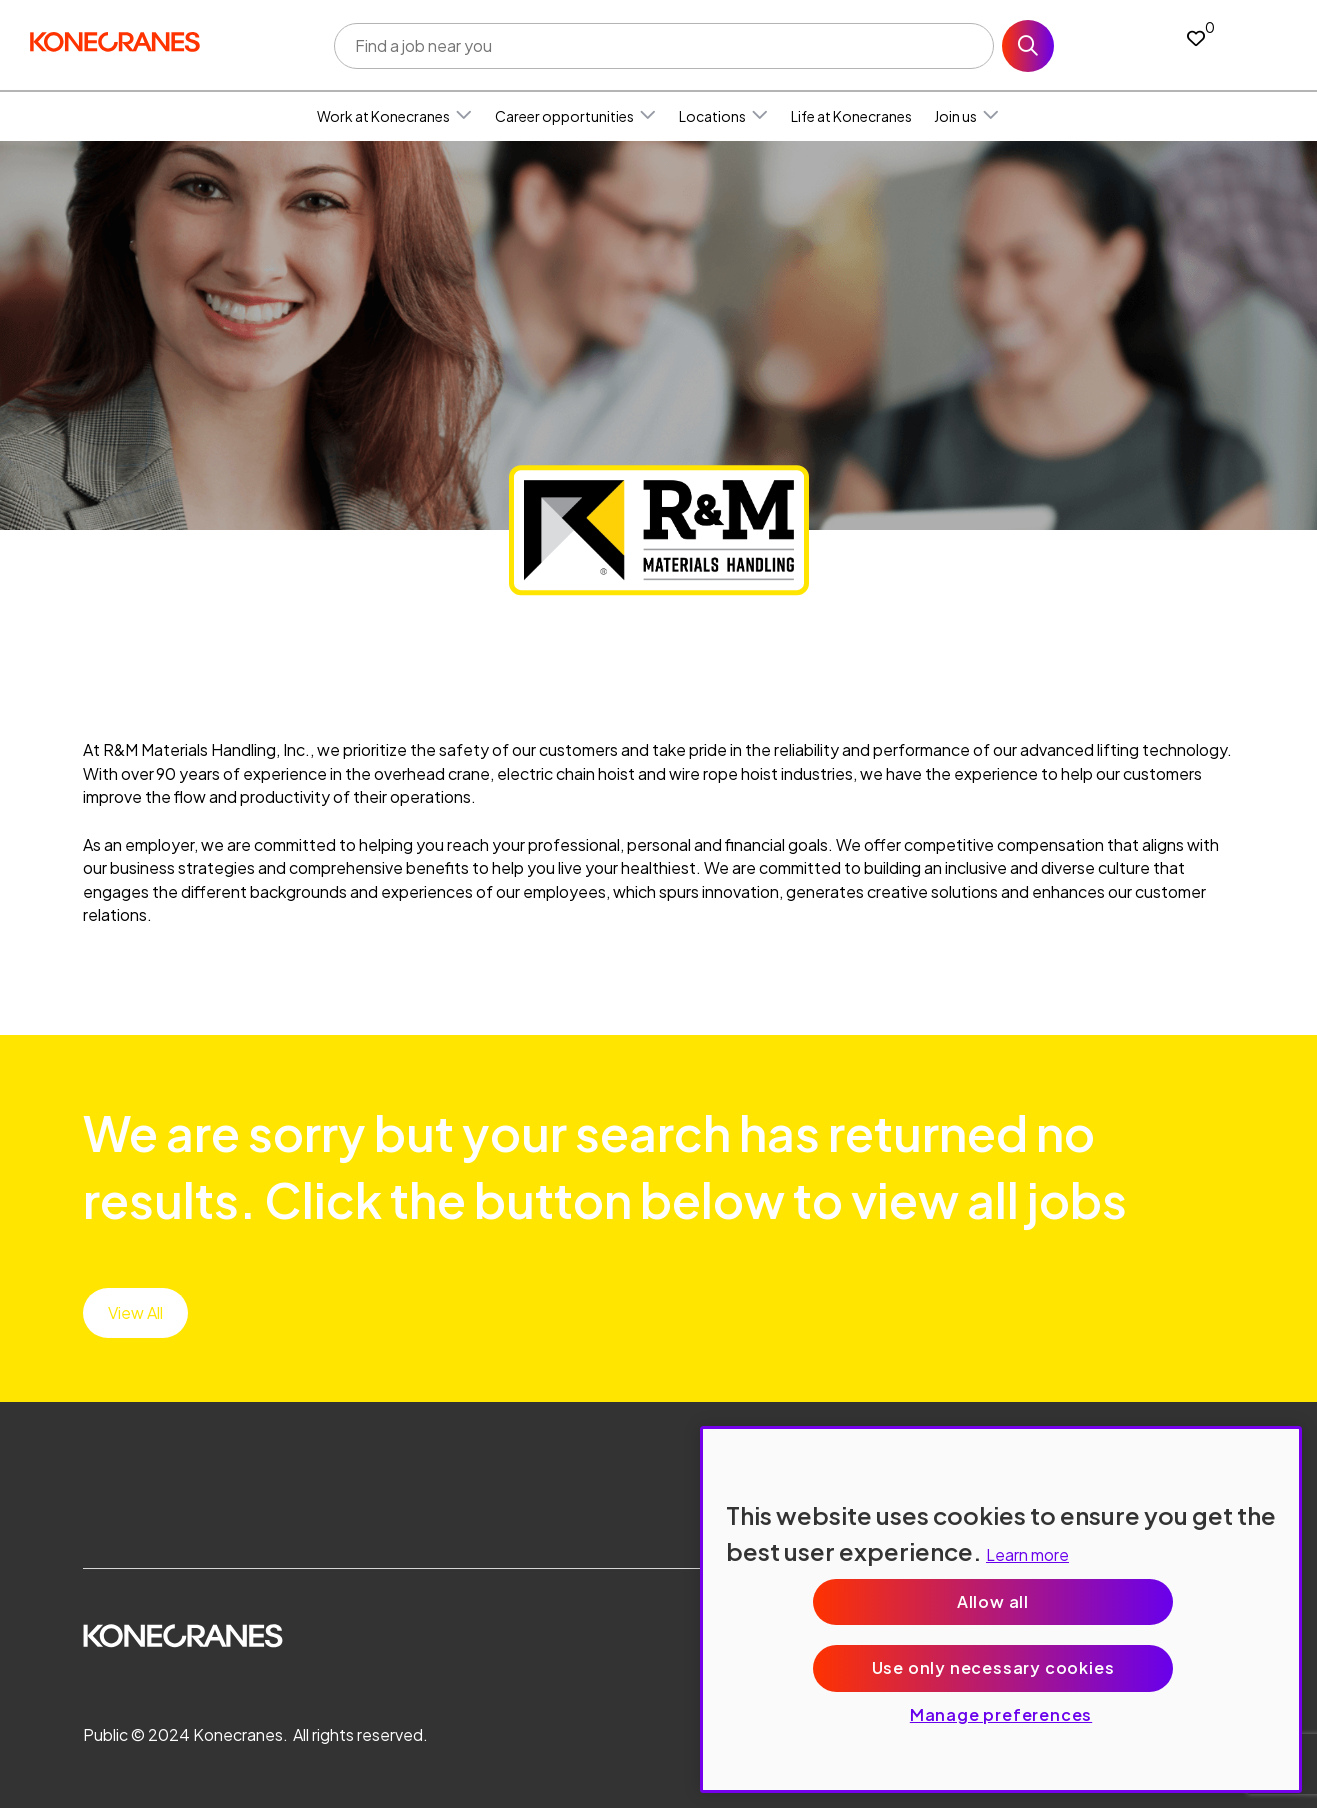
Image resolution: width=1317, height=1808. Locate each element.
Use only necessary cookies (993, 1667)
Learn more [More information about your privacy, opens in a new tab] (1027, 1554)
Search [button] (1028, 46)
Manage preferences (1001, 1714)
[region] (1001, 1609)
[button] (464, 116)
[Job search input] (664, 46)
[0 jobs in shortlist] (1196, 37)
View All (135, 1312)
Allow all (993, 1601)
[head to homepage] (115, 41)
